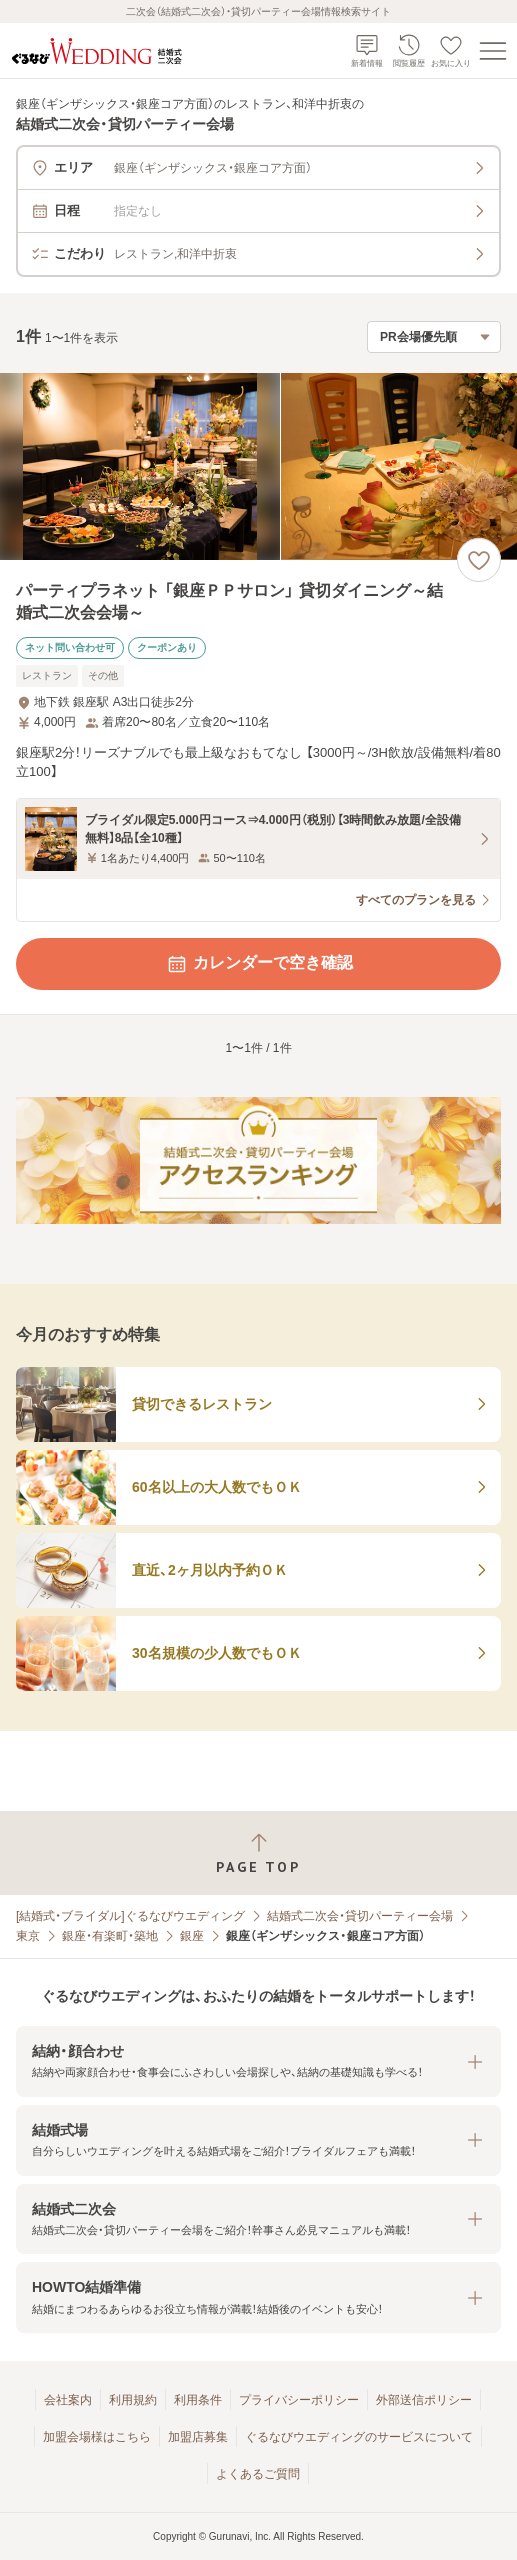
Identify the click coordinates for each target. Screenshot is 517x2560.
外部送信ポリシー (424, 2400)
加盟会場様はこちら (97, 2437)
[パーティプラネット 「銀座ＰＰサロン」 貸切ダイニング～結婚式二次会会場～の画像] (258, 466)
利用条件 (198, 2400)
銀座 (192, 1936)
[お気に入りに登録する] (479, 560)
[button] (258, 2061)
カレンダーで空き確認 (259, 964)
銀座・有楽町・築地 (110, 1936)
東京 (28, 1936)
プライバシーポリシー (299, 2400)
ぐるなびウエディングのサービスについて (359, 2437)
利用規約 (133, 2400)
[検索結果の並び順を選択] (434, 337)
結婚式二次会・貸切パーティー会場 (360, 1916)
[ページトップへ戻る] (258, 1853)
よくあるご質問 (258, 2474)
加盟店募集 (198, 2437)
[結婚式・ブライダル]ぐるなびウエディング (130, 1916)
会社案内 (68, 2400)
